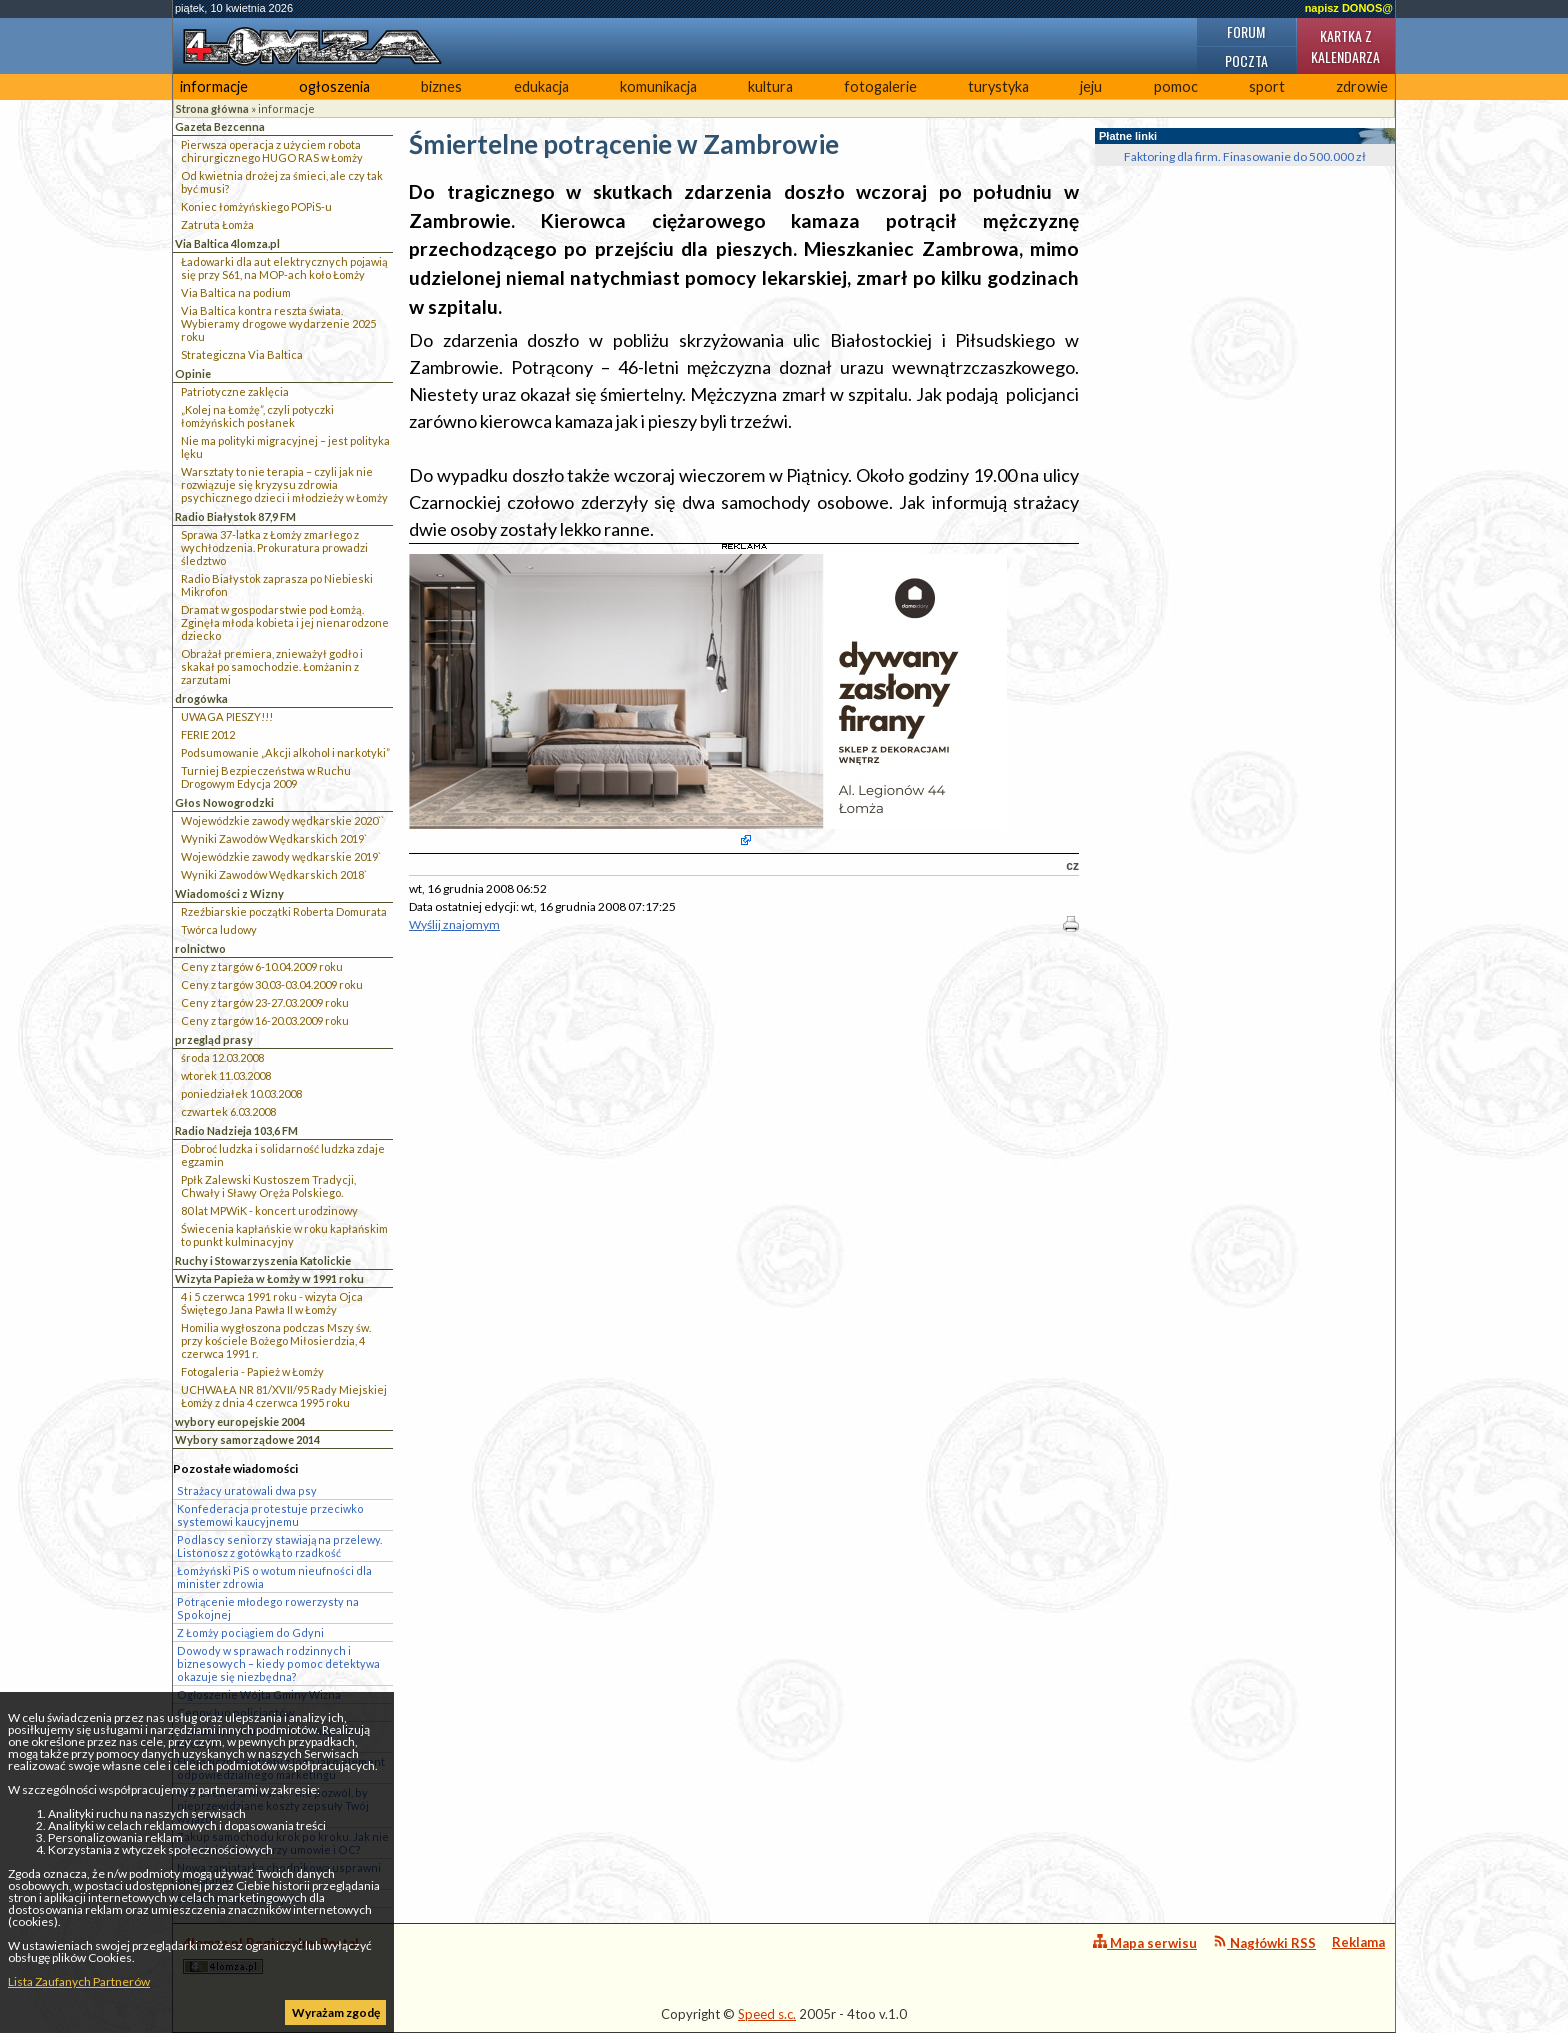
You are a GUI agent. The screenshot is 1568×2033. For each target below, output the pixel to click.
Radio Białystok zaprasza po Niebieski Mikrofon (277, 585)
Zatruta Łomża (217, 224)
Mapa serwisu (1145, 1942)
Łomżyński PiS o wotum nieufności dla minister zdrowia (274, 1577)
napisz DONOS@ (1349, 8)
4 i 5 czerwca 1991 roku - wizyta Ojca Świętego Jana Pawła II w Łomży (272, 1303)
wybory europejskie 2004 (240, 1421)
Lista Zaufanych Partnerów (79, 1981)
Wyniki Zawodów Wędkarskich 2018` (274, 874)
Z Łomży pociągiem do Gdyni (250, 1632)
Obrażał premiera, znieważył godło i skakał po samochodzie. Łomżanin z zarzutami (272, 666)
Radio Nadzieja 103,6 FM (236, 1130)
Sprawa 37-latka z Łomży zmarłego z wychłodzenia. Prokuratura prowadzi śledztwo (274, 547)
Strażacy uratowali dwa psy (247, 1490)
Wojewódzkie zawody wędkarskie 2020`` (282, 820)
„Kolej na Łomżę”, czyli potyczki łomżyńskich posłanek (257, 416)
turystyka (998, 86)
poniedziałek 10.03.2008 (241, 1093)
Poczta (1246, 60)
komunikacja (658, 86)
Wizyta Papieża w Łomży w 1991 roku (269, 1278)
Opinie (193, 373)
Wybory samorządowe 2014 (247, 1439)
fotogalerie (880, 86)
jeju (1091, 86)
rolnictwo (200, 948)
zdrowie (1362, 86)
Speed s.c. (767, 2014)
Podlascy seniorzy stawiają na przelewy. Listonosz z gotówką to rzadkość (279, 1546)
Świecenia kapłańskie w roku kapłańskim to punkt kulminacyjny (284, 1235)
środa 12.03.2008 (222, 1057)
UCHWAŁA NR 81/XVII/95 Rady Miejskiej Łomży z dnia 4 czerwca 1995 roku (284, 1396)
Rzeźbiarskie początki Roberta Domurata (284, 911)
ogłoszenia (334, 86)
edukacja (541, 86)
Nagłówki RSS (1264, 1942)
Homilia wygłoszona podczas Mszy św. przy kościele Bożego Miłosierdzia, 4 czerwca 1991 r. (276, 1340)
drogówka (201, 698)
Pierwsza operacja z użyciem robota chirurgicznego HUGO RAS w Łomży (272, 151)
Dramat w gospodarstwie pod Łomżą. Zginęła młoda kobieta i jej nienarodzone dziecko (285, 622)
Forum (1246, 31)
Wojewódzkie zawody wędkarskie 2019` (281, 856)
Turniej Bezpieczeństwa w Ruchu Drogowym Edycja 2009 (266, 777)
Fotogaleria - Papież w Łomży (252, 1371)
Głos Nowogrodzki (224, 802)
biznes (441, 86)
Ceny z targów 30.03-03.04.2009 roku (272, 984)
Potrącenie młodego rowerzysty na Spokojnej (268, 1608)
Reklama (1358, 1942)
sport (1267, 86)
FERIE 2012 (208, 734)
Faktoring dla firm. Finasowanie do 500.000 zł (1245, 156)
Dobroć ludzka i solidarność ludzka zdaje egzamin (283, 1155)
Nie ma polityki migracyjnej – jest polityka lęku (285, 447)
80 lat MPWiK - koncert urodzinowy (269, 1210)
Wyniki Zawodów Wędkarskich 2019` (274, 838)
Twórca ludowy (219, 929)
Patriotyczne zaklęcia (235, 391)
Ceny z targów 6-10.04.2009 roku (262, 966)
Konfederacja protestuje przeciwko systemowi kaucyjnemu (270, 1515)
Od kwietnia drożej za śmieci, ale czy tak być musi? (282, 182)
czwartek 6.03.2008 (228, 1111)
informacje (214, 86)
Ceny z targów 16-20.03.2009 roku (265, 1020)
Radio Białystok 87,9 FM (235, 516)
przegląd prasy (214, 1039)
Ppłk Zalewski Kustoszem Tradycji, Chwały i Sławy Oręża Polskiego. (268, 1186)
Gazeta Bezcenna (220, 126)
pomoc (1176, 86)
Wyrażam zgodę (336, 2012)
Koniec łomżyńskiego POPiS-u (256, 206)
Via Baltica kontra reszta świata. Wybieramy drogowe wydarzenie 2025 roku (278, 323)
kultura (770, 86)
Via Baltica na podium (236, 292)
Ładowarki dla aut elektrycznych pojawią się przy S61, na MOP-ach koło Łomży (284, 268)
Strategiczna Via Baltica (242, 354)
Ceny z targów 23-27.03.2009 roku (265, 1002)
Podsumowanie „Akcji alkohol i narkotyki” (285, 752)
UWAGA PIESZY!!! (227, 716)
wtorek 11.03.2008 (226, 1075)
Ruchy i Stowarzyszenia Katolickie (263, 1260)
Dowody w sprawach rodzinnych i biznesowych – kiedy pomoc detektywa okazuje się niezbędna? (278, 1663)
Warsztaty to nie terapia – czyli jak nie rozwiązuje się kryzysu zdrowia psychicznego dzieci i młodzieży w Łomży (284, 484)
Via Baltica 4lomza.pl (227, 243)
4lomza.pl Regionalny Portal (271, 1954)
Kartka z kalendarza (1345, 46)
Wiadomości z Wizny (229, 893)
